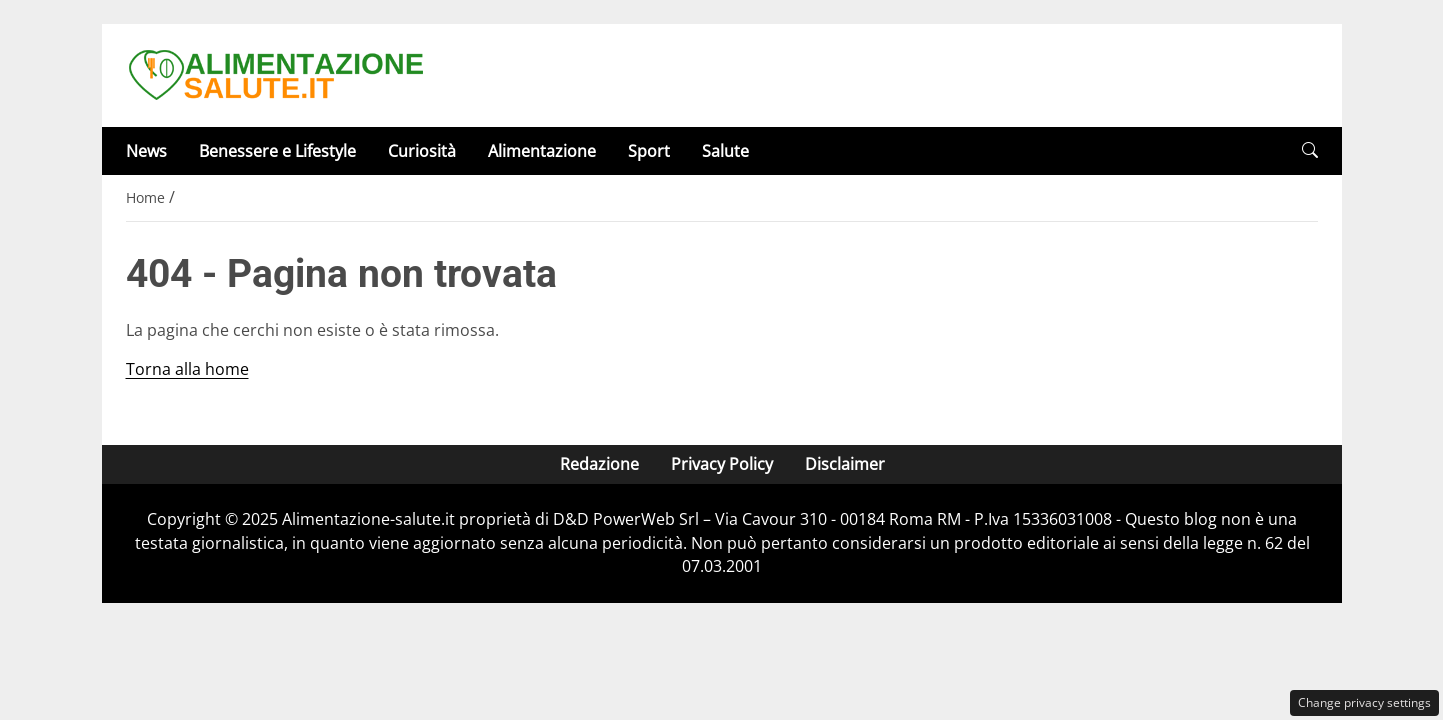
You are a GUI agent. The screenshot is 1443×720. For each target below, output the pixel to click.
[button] (1310, 150)
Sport (649, 151)
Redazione (598, 464)
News (146, 151)
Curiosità (422, 151)
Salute (725, 151)
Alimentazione (542, 151)
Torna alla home (187, 369)
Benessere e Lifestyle (277, 151)
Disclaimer (844, 464)
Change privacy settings (1364, 702)
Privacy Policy (721, 464)
